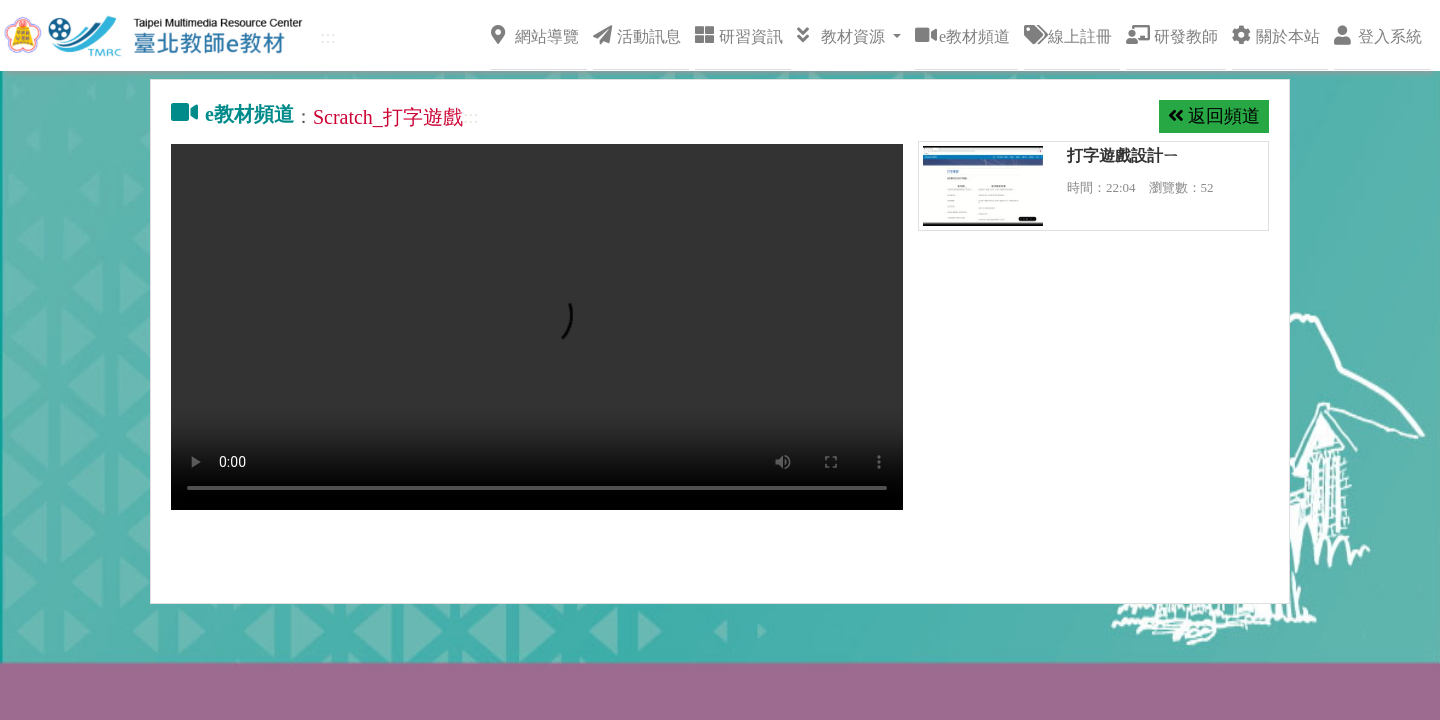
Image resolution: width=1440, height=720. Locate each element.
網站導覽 (535, 35)
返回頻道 (1214, 116)
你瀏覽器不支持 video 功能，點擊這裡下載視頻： (537, 327)
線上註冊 (1068, 35)
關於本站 (1276, 35)
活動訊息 (637, 35)
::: (328, 36)
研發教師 (1172, 35)
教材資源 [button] (843, 35)
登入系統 (1378, 35)
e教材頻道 (962, 35)
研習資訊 (739, 35)
